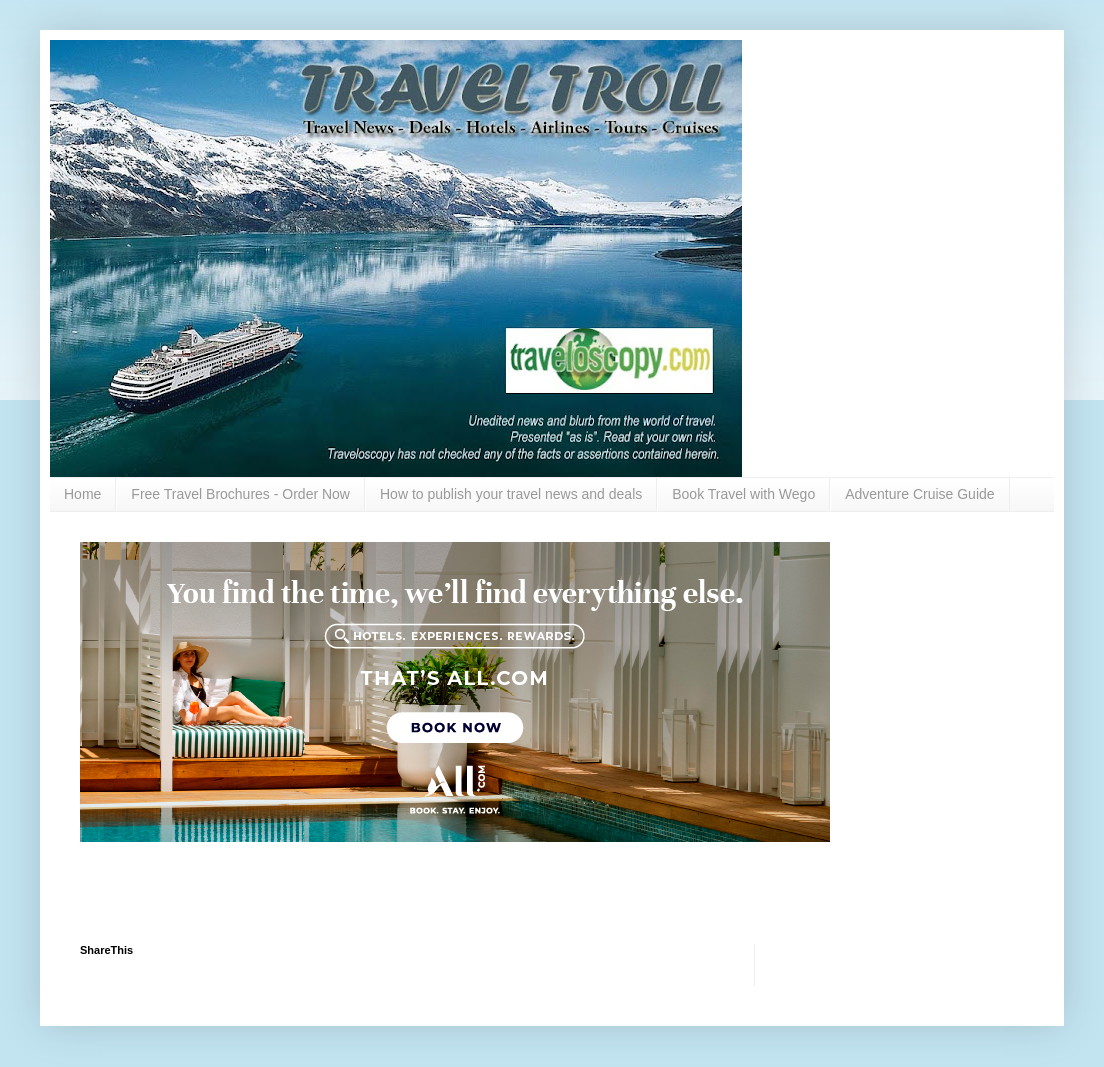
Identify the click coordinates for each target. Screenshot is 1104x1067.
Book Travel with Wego (743, 494)
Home (82, 494)
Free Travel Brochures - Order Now (240, 494)
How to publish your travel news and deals (511, 494)
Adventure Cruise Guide (919, 494)
